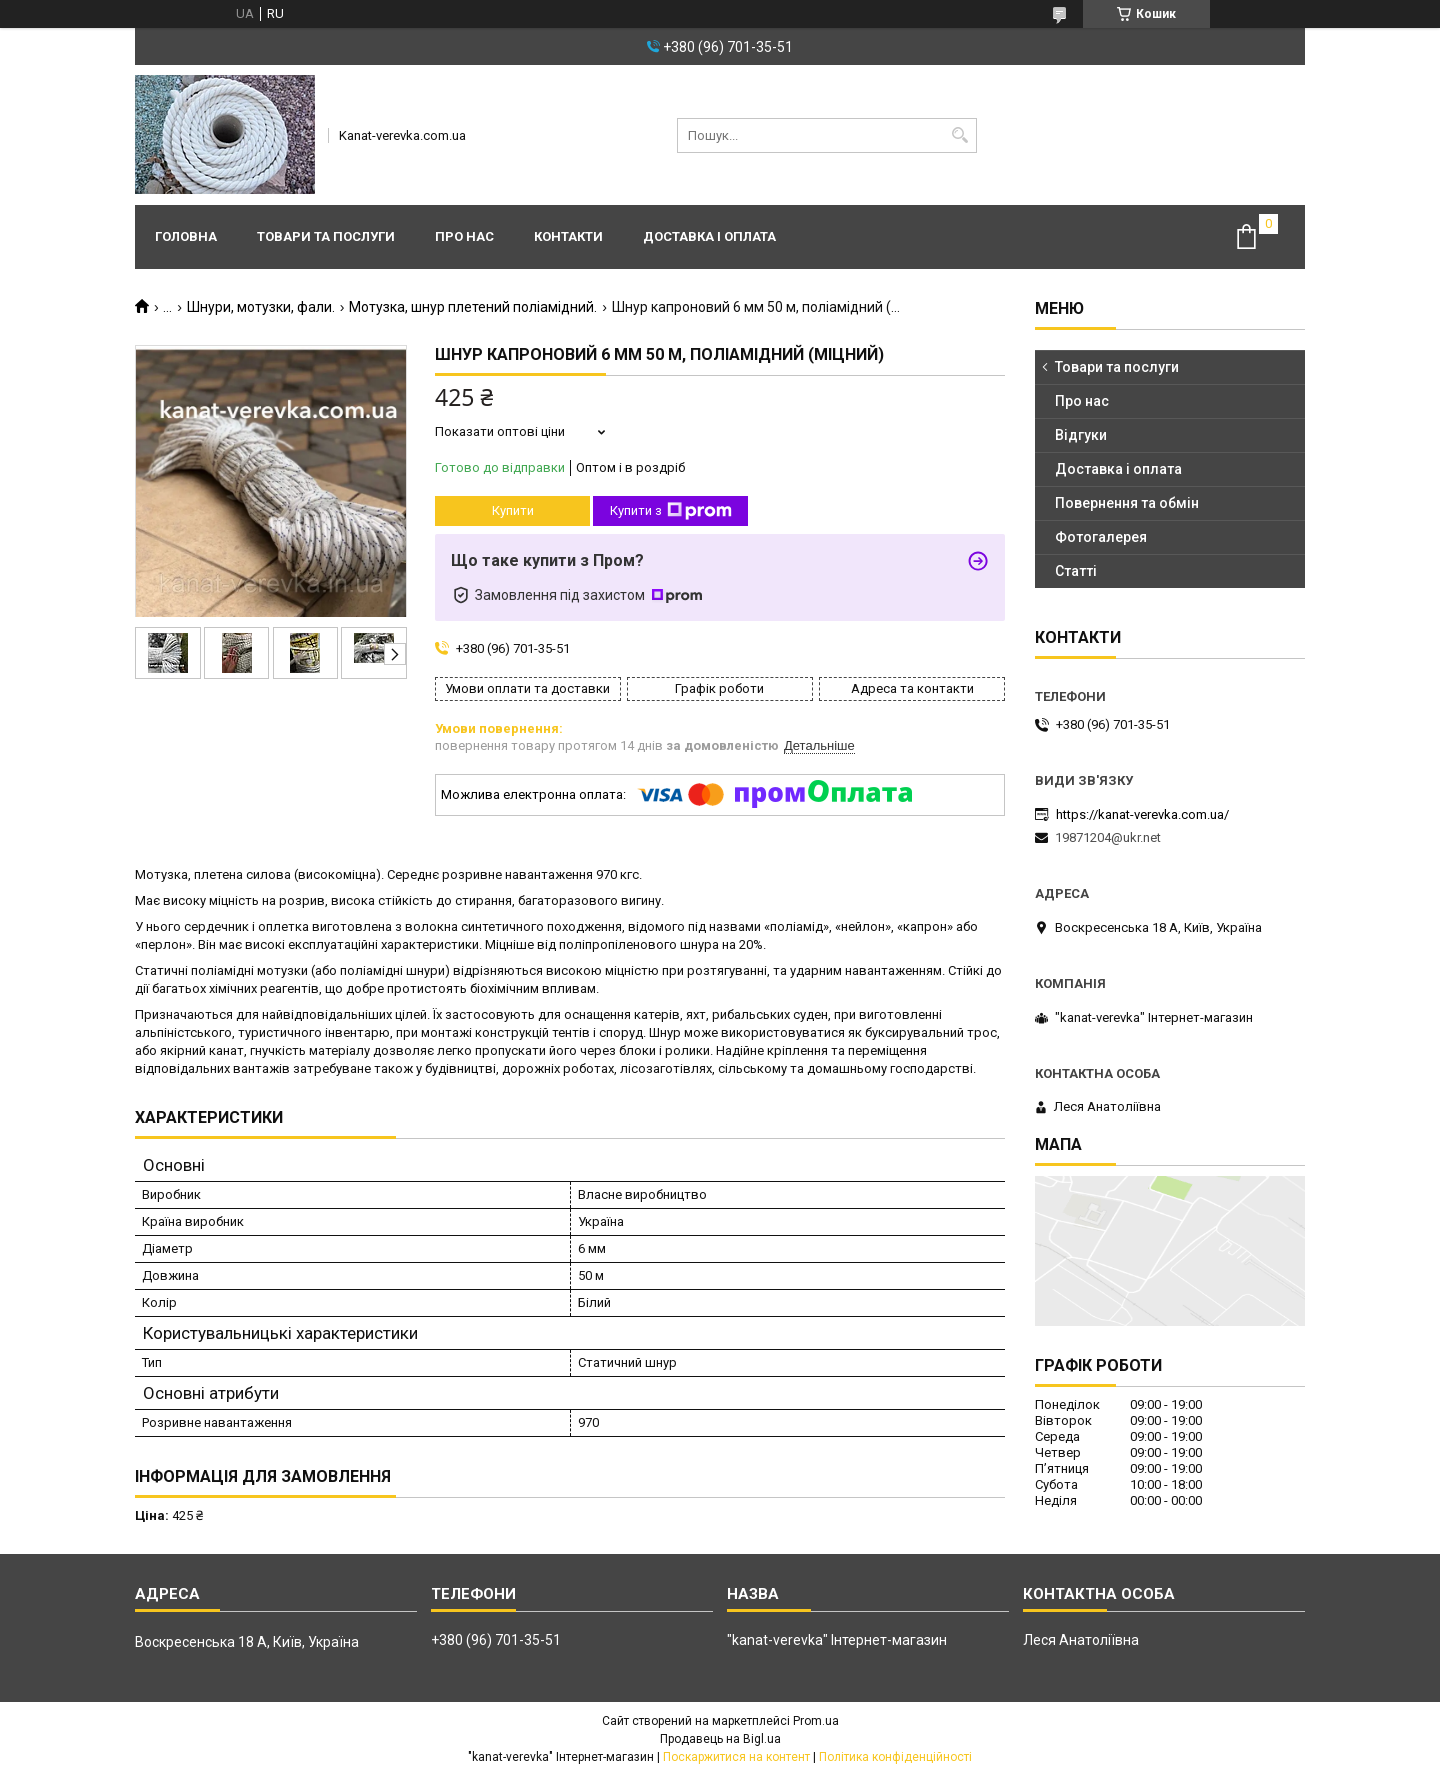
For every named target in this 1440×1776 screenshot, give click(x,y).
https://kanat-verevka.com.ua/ (1142, 814)
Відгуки (1081, 435)
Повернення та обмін (1127, 503)
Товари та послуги (326, 236)
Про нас (464, 236)
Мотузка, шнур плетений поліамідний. (473, 307)
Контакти (568, 236)
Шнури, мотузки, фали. (261, 307)
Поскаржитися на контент (736, 1757)
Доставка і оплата (709, 236)
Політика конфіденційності (895, 1757)
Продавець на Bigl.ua (720, 1739)
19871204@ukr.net (1108, 837)
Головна (186, 236)
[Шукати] (959, 135)
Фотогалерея (1101, 537)
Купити (513, 510)
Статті (1076, 571)
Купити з (671, 511)
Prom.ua (816, 1721)
